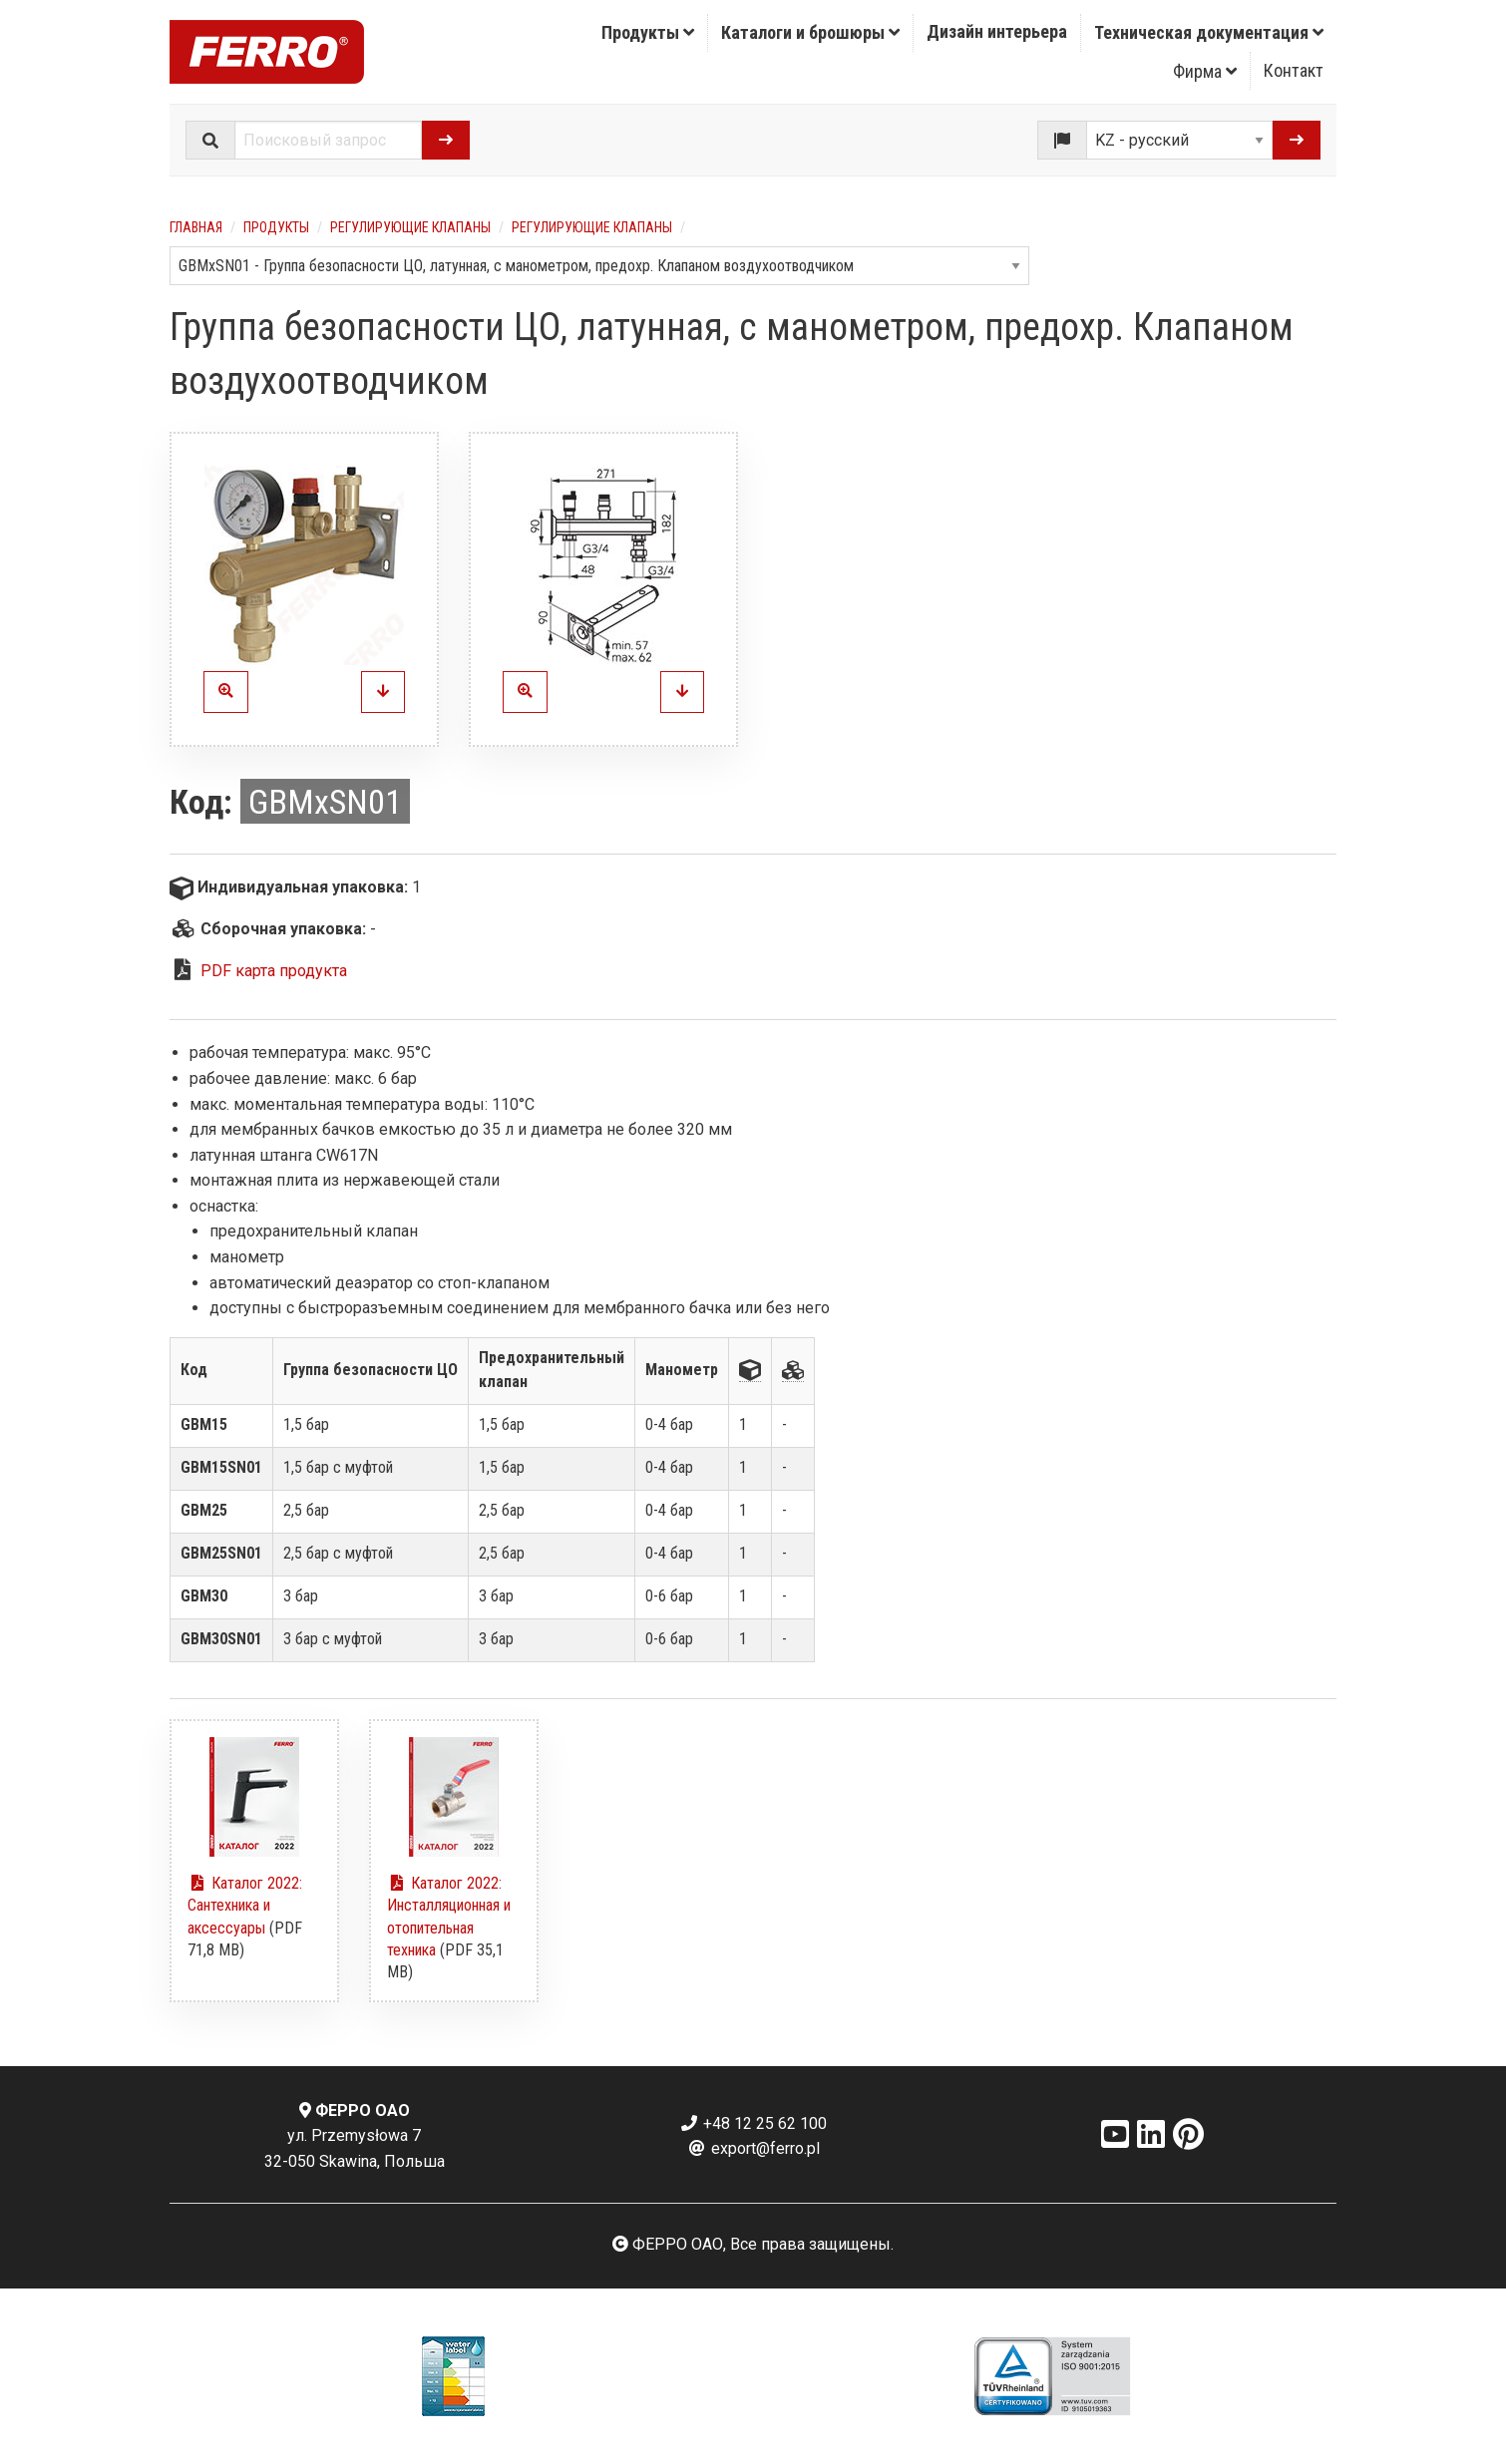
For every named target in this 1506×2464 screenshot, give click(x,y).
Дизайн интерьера (997, 31)
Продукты (647, 32)
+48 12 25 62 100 (753, 2123)
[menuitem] (648, 33)
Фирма (1205, 71)
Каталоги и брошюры (810, 32)
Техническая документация (1208, 32)
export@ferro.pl (753, 2148)
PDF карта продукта (273, 970)
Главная (196, 227)
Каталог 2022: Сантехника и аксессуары (245, 1905)
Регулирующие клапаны (410, 227)
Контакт (1293, 70)
